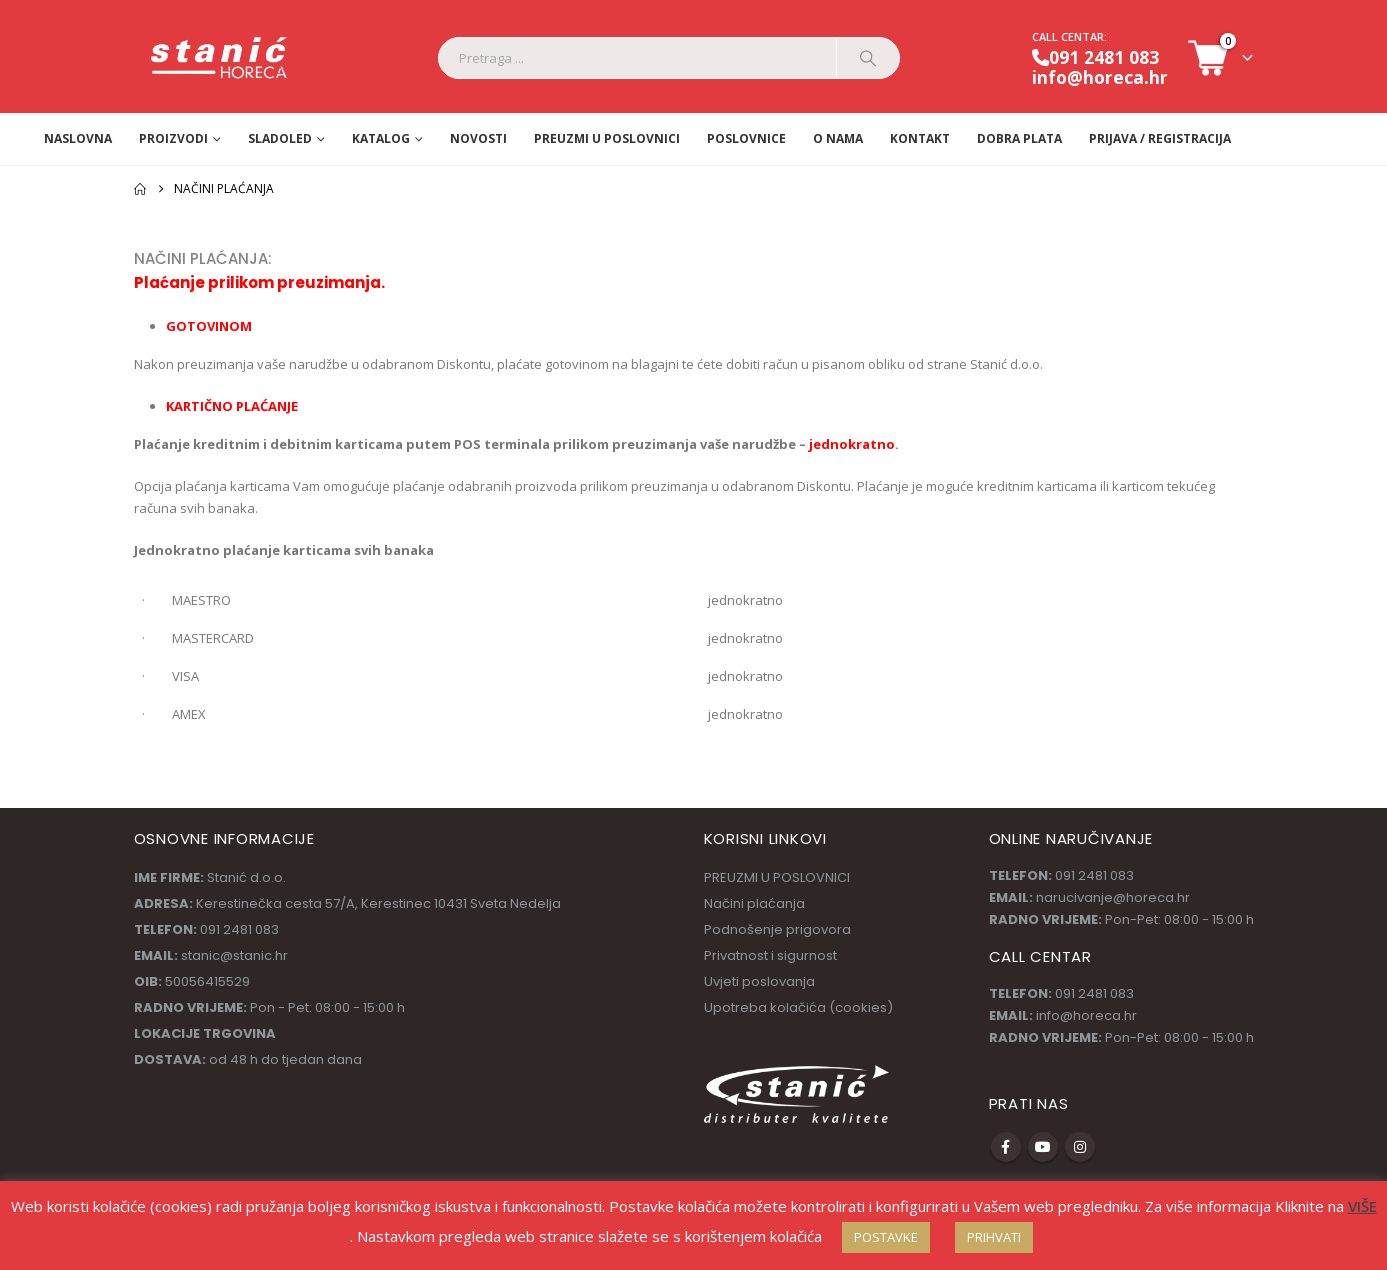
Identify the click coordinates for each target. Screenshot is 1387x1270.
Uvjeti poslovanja (759, 981)
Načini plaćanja (754, 903)
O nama (838, 138)
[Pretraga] (868, 58)
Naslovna (78, 138)
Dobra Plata (1019, 138)
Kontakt (920, 138)
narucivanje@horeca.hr (1113, 897)
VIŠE (1362, 1206)
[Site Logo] (220, 58)
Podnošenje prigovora (777, 929)
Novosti (478, 138)
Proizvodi (173, 138)
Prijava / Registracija (1160, 138)
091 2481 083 (1095, 57)
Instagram (1080, 1147)
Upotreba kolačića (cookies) (798, 1007)
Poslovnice (746, 138)
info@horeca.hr (1100, 77)
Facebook (1006, 1147)
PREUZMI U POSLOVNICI (607, 138)
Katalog (381, 138)
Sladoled (280, 138)
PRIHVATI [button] (994, 1237)
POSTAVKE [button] (886, 1237)
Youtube (1043, 1147)
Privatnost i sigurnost (770, 955)
